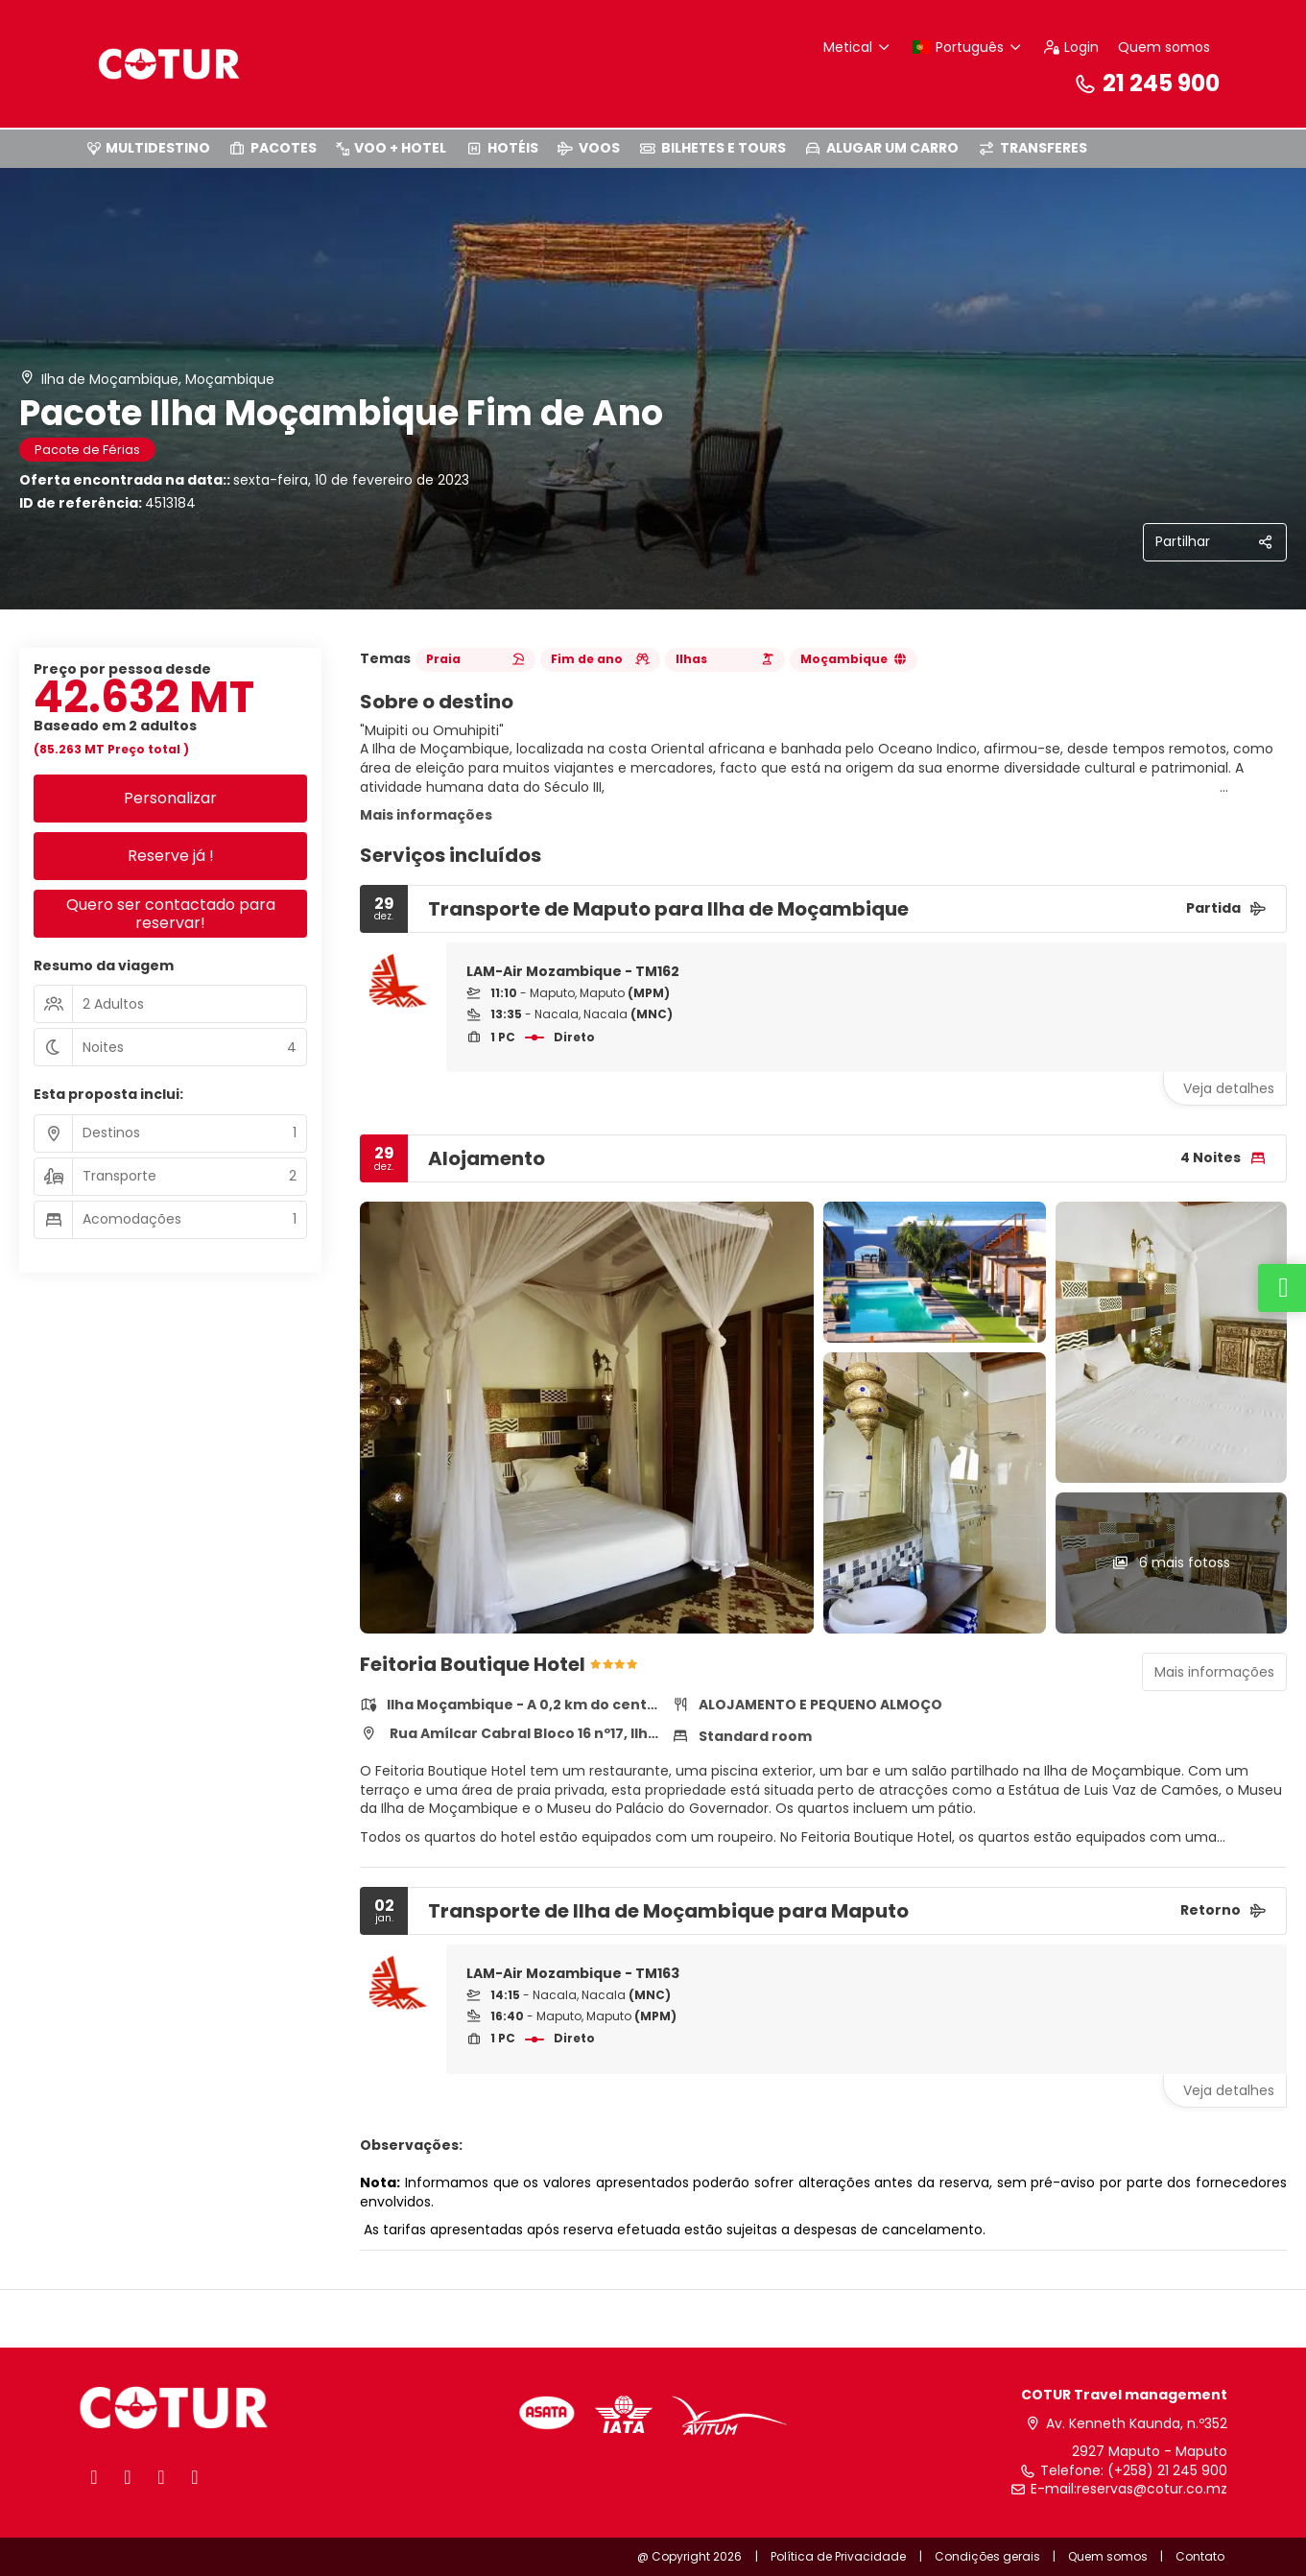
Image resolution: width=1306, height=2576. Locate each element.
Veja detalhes (1228, 1088)
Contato (1199, 2556)
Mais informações (426, 814)
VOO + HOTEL (391, 147)
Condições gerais (987, 2556)
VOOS (589, 147)
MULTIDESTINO (148, 147)
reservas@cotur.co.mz (1152, 2489)
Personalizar (170, 798)
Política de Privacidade (838, 2556)
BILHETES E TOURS (712, 147)
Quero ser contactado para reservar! (170, 914)
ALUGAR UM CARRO (882, 147)
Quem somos (1164, 47)
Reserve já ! (171, 856)
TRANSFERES (1032, 147)
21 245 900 (1147, 83)
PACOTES (273, 147)
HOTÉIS (501, 147)
